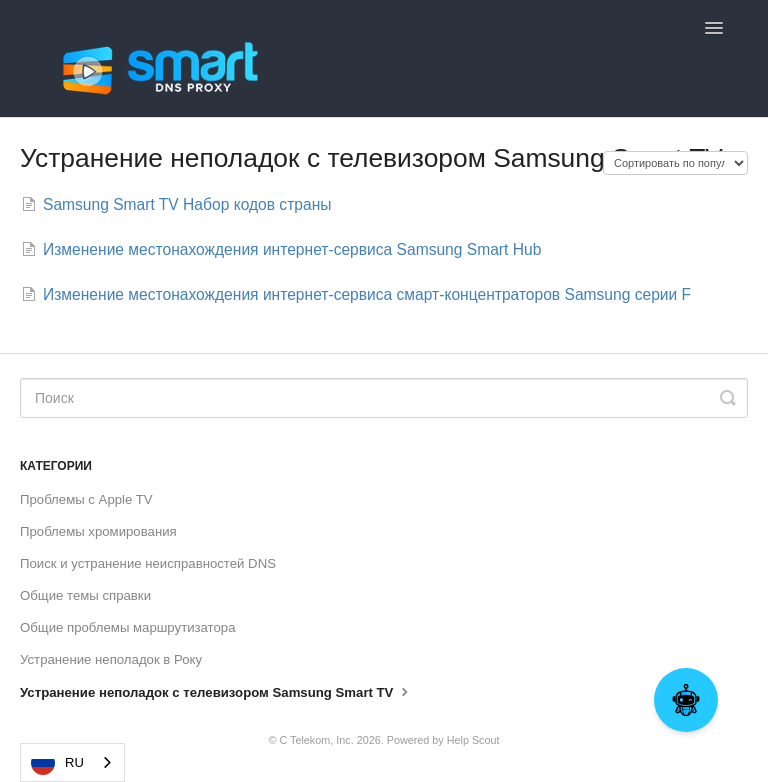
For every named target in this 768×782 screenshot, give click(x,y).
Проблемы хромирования (98, 531)
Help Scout (473, 740)
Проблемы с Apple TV (86, 499)
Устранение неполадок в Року (111, 659)
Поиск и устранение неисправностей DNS (148, 563)
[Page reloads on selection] (675, 163)
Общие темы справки (85, 595)
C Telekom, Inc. (316, 740)
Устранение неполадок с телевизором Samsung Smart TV (216, 691)
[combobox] (72, 762)
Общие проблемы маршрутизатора (128, 627)
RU (57, 763)
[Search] (384, 398)
